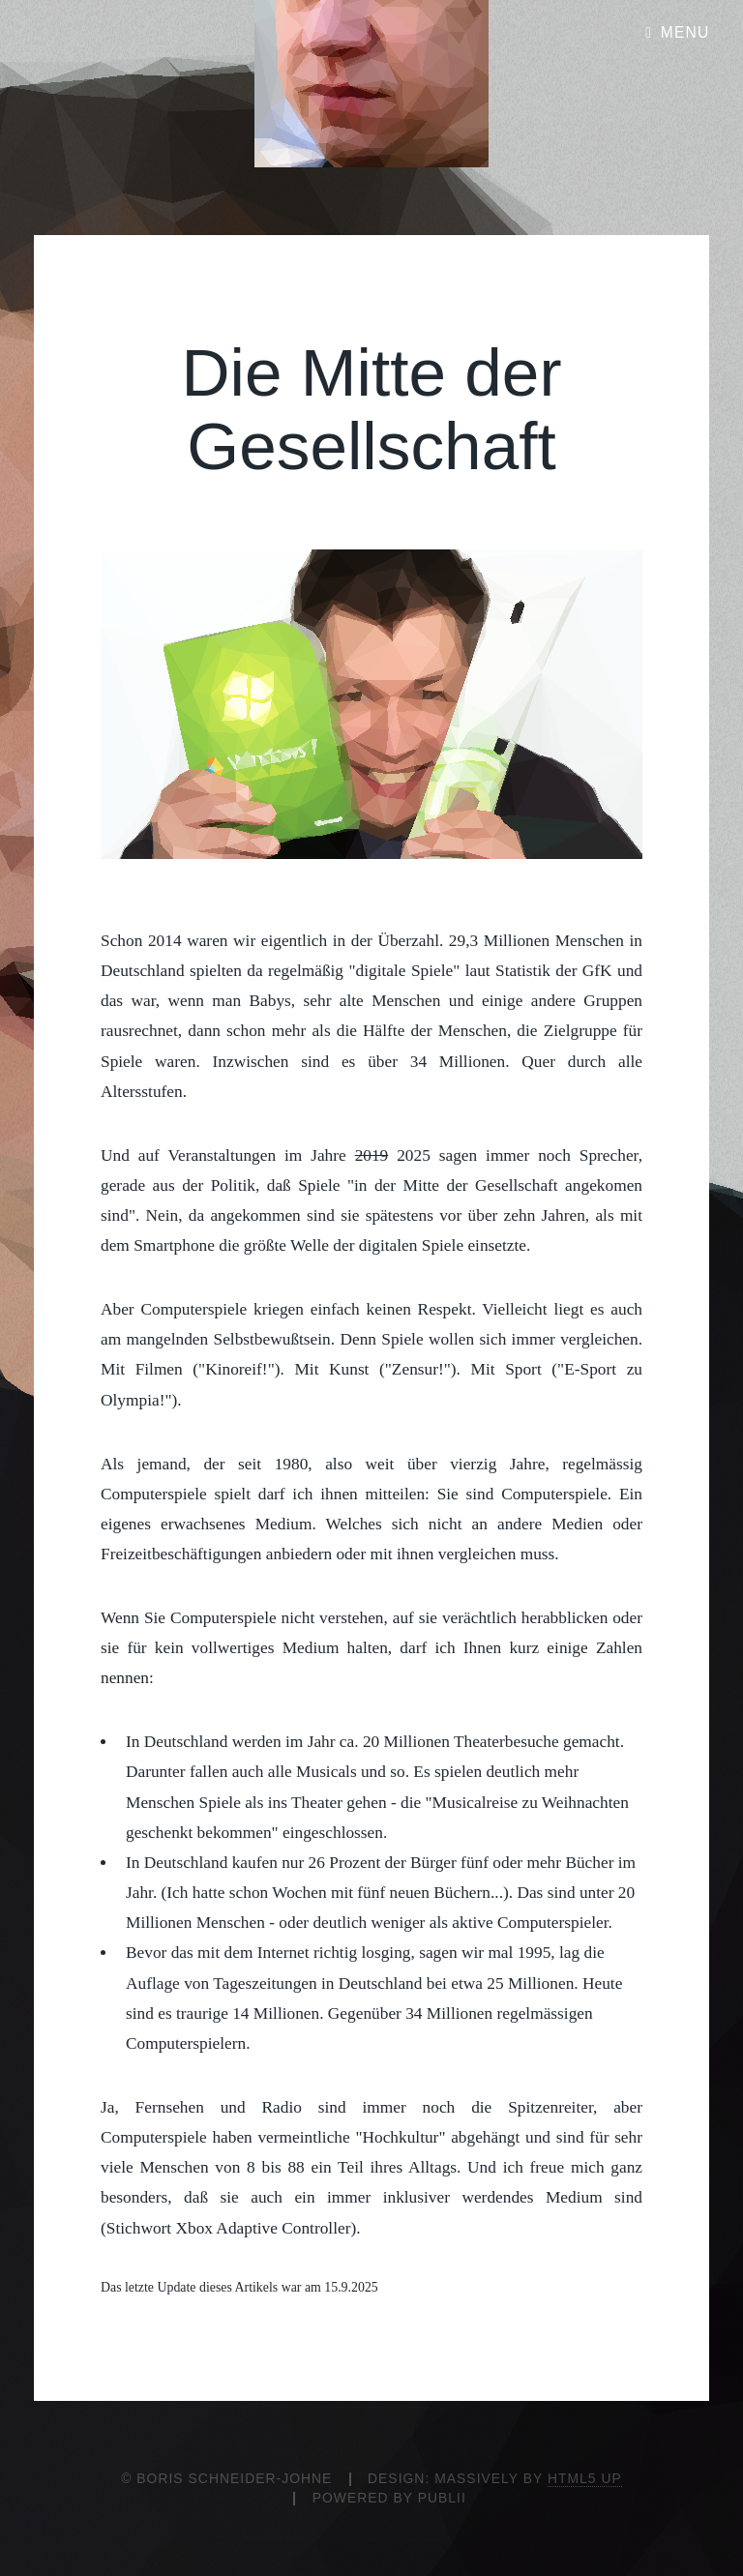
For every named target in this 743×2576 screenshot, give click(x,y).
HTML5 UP (585, 2478)
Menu (685, 32)
